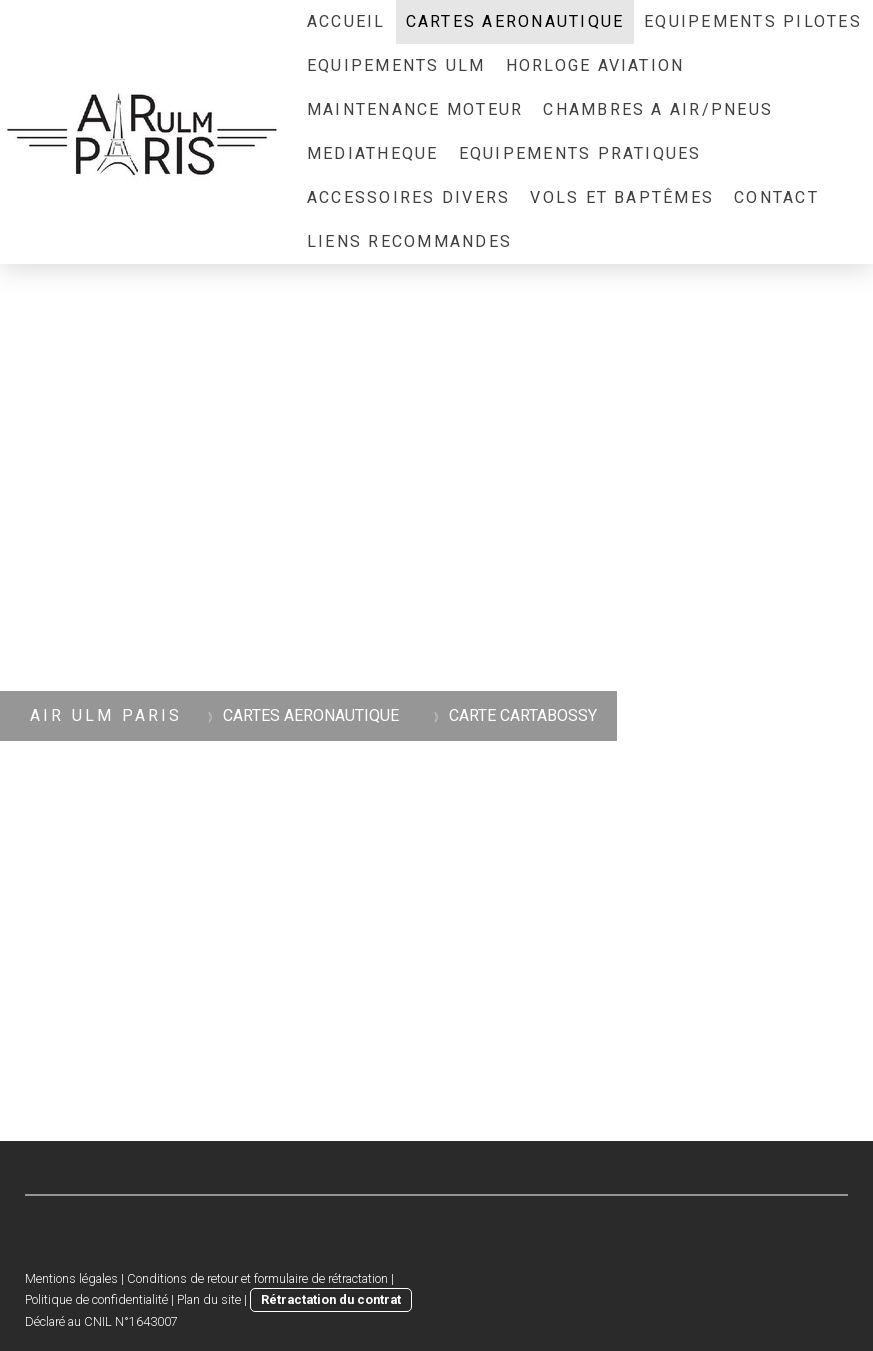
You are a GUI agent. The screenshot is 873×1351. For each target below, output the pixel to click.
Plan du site (209, 1299)
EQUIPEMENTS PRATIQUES (580, 153)
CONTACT (776, 197)
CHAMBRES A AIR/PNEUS (658, 109)
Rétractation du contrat (331, 1299)
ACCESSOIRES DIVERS (408, 197)
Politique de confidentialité (96, 1299)
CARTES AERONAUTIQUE (515, 21)
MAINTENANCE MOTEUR (415, 109)
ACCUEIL (346, 21)
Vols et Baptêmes (622, 197)
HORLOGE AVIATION (595, 65)
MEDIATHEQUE (373, 153)
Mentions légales (71, 1278)
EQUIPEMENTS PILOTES (753, 21)
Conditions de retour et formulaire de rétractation (257, 1278)
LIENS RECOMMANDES (409, 241)
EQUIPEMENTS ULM (396, 65)
